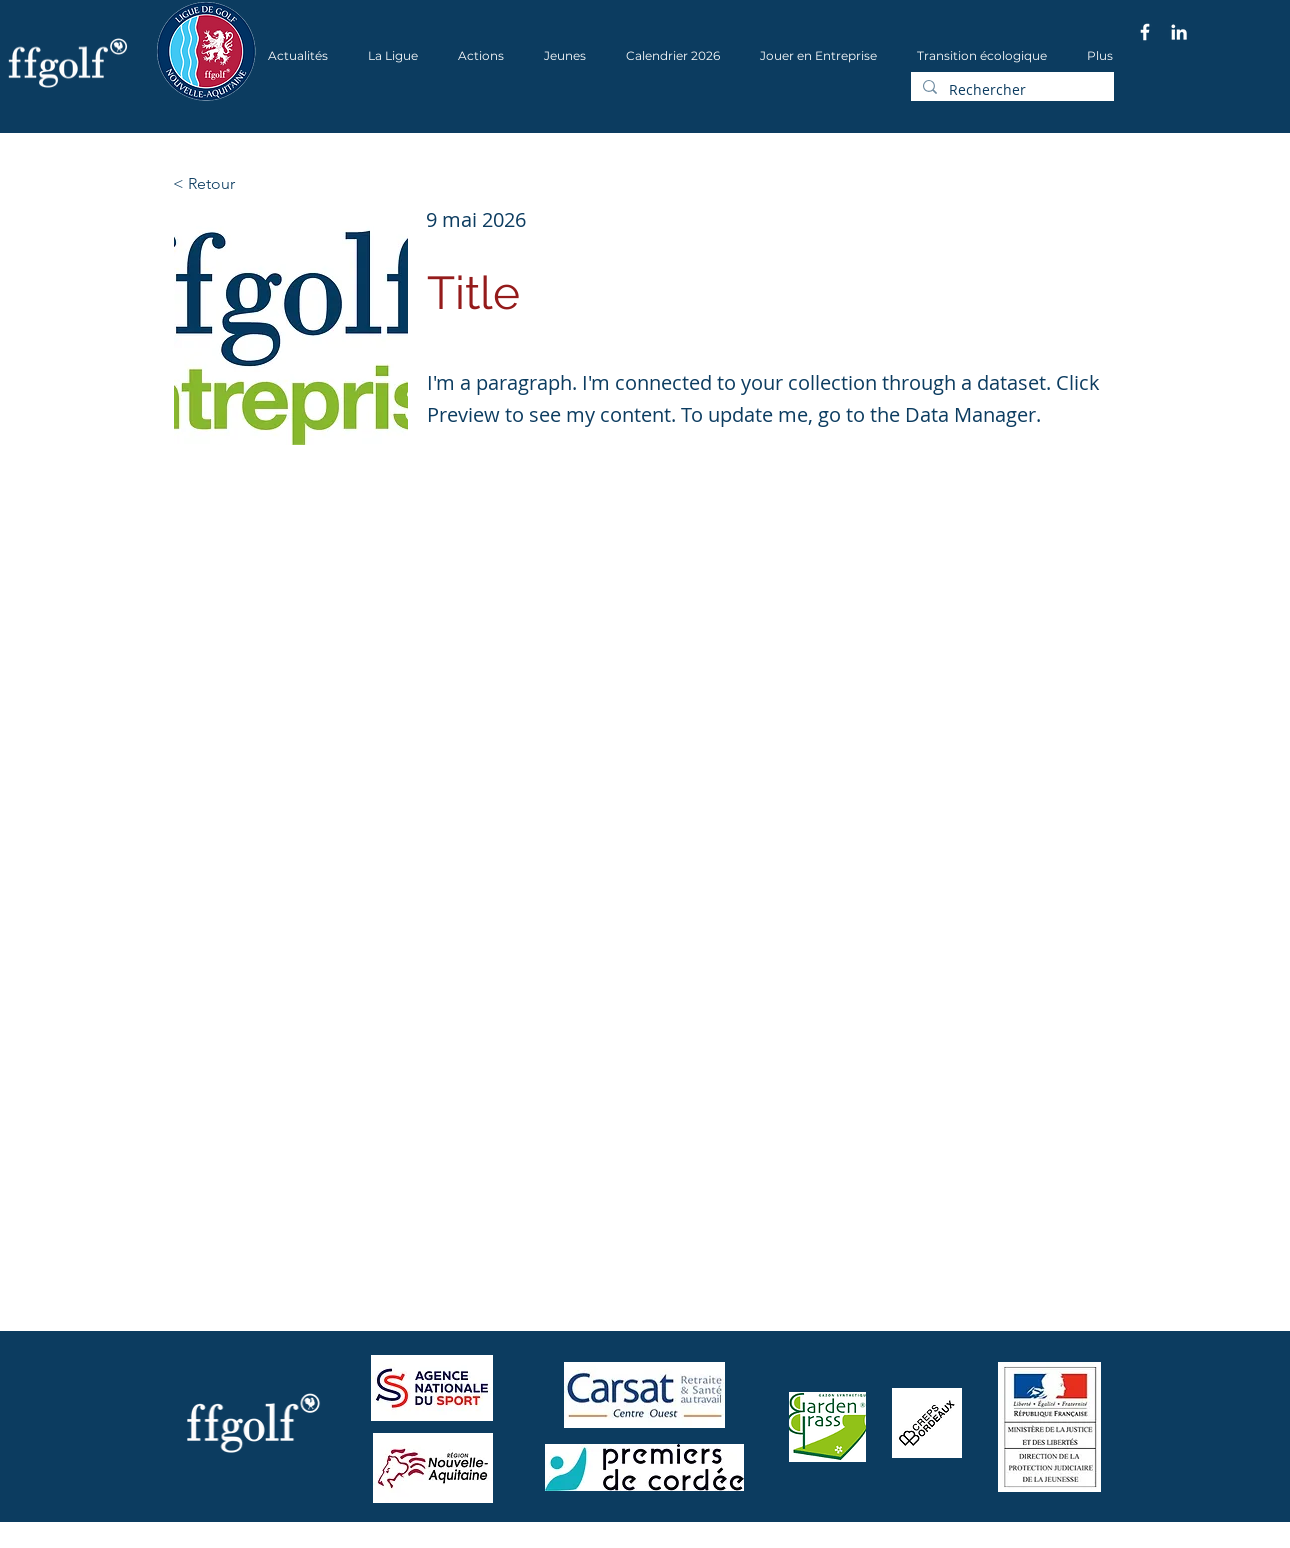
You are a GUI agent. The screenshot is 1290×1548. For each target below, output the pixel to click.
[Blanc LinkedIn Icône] (1179, 32)
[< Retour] (239, 184)
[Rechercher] (1010, 90)
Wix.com (426, 1541)
